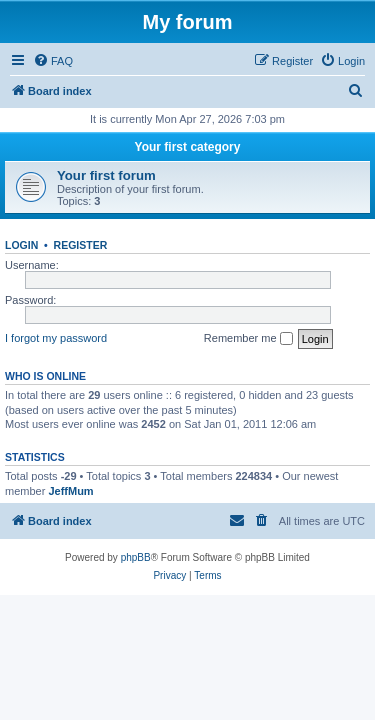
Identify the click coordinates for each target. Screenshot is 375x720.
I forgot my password (56, 338)
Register (81, 245)
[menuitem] (53, 61)
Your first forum (106, 175)
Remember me (248, 339)
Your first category (188, 147)
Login (21, 245)
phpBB (136, 557)
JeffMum (70, 491)
